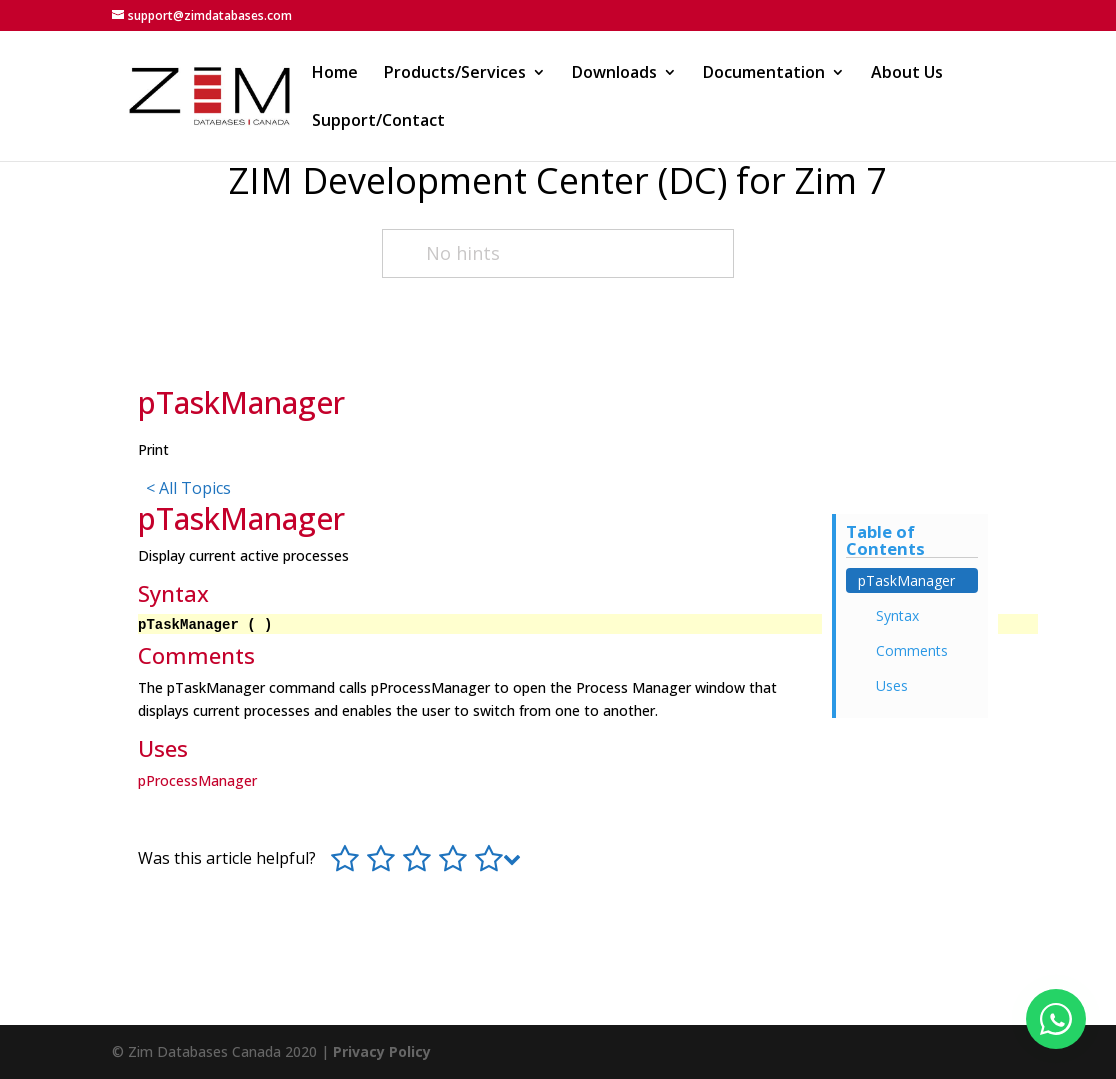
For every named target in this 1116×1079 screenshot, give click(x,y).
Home (335, 74)
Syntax (897, 615)
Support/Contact (378, 122)
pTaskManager (906, 580)
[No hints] (558, 253)
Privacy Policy (382, 1051)
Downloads (614, 74)
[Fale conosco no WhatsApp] (1056, 1019)
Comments (912, 650)
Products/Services (455, 74)
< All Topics (188, 488)
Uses (892, 685)
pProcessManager (197, 780)
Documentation (764, 74)
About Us (907, 74)
